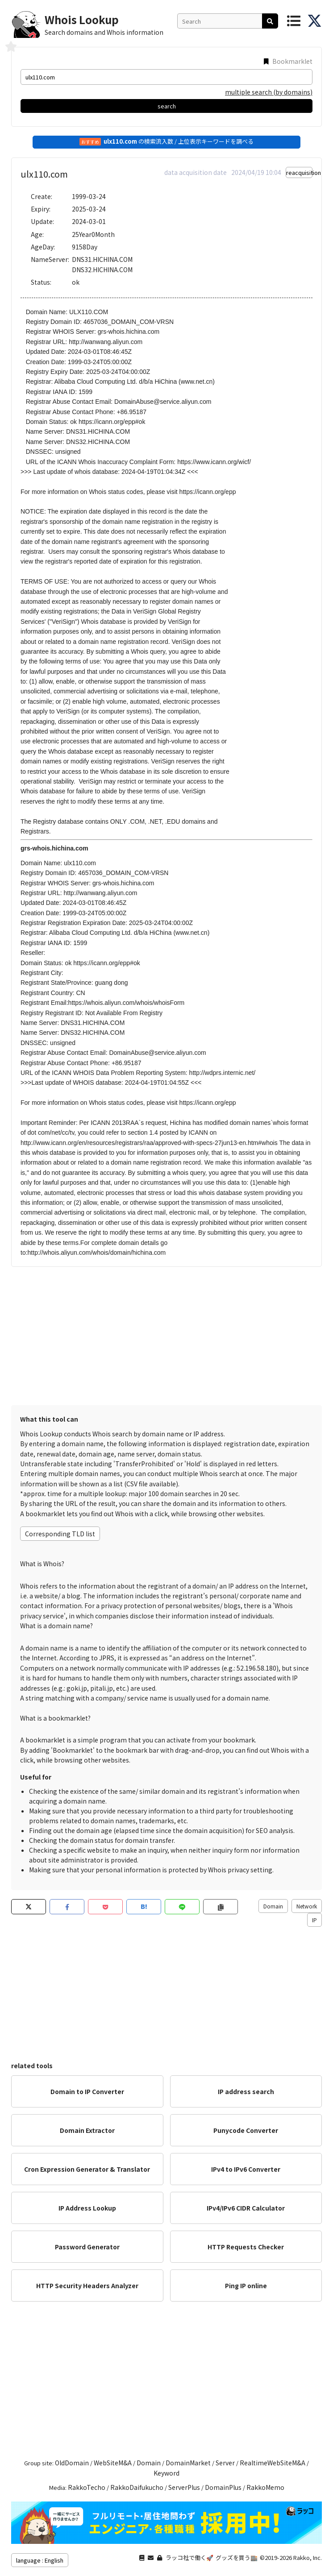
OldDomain (72, 2462)
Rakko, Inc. (307, 2557)
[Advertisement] (166, 1333)
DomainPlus (223, 2487)
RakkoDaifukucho (136, 2487)
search (167, 106)
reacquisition (299, 172)
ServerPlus (184, 2487)
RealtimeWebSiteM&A (272, 2462)
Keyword (166, 2472)
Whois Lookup (82, 19)
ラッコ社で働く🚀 (189, 2557)
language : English (39, 2560)
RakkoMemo (265, 2487)
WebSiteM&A (113, 2462)
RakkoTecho (86, 2487)
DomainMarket (188, 2462)
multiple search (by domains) (268, 91)
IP (314, 1920)
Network (306, 1906)
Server (225, 2462)
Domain (273, 1906)
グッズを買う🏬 (237, 2557)
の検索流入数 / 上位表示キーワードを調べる (166, 141)
